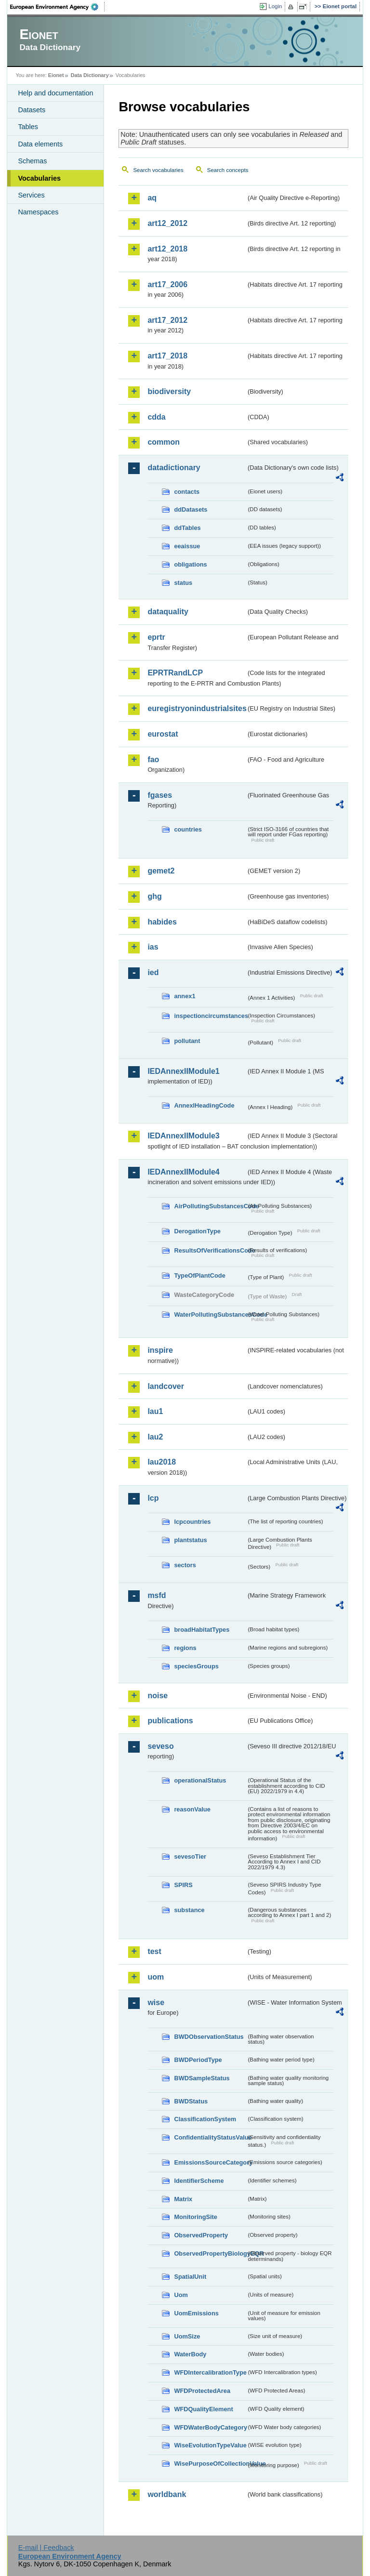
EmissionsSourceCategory (210, 2162)
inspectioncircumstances (210, 1015)
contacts (186, 491)
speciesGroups (196, 1666)
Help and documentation (55, 93)
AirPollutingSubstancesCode (210, 1206)
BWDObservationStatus (208, 2036)
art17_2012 (167, 320)
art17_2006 (167, 284)
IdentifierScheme (199, 2180)
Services (31, 195)
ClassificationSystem (205, 2119)
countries (188, 829)
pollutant (187, 1040)
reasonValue (192, 1809)
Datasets (31, 110)
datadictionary (173, 467)
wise (155, 2002)
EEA (57, 7)
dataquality (167, 612)
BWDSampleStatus (201, 2078)
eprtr (156, 637)
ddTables (187, 527)
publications (170, 1721)
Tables (28, 127)
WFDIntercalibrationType (210, 2372)
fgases (159, 795)
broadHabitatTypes (201, 1629)
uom (155, 1977)
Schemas (32, 161)
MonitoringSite (195, 2216)
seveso (160, 1746)
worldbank (166, 2494)
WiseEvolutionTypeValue (210, 2445)
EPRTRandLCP (175, 673)
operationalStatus (200, 1780)
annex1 (184, 996)
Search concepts (228, 170)
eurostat (162, 734)
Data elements (40, 144)
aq (152, 198)
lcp (153, 1498)
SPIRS (183, 1885)
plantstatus (190, 1540)
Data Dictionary (90, 75)
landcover (165, 1386)
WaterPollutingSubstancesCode (210, 1314)
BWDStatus (191, 2101)
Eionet (56, 75)
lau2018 (161, 1462)
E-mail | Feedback (46, 2547)
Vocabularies (39, 178)
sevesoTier (190, 1856)
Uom (180, 2295)
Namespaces (38, 212)
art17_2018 (167, 356)
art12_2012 (167, 223)
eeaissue (187, 546)
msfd (156, 1595)
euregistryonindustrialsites (196, 708)
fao (153, 759)
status (183, 582)
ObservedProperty (201, 2235)
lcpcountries (192, 1521)
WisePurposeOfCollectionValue (210, 2463)
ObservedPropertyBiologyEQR (210, 2253)
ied (153, 972)
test (154, 1951)
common (163, 442)
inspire (159, 1350)
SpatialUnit (190, 2276)
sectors (185, 1565)
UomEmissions (196, 2313)
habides (161, 922)
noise (157, 1695)
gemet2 (160, 871)
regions (185, 1647)
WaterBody (190, 2354)
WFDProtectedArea (202, 2390)
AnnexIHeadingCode (204, 1105)
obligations (190, 564)
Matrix (183, 2199)
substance (189, 1910)
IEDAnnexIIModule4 (183, 1172)
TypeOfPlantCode (199, 1275)
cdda (156, 417)
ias (152, 947)
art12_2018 (167, 249)
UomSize (187, 2336)
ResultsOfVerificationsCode (210, 1250)
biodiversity (169, 391)
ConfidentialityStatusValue (210, 2137)
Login (275, 6)
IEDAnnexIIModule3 (183, 1136)
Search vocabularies (158, 170)
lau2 (155, 1437)
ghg (154, 896)
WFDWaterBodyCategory (210, 2427)
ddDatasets (190, 509)
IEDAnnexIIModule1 (183, 1071)
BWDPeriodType (198, 2059)
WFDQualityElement (203, 2409)
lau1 (155, 1411)
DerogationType (197, 1231)
